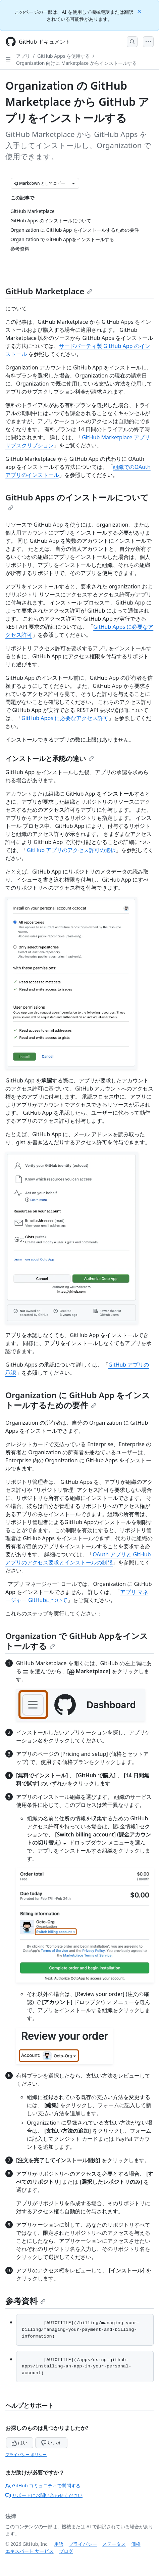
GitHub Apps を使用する (63, 56)
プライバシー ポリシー (26, 2454)
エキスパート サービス (29, 2551)
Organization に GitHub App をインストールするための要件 (77, 1400)
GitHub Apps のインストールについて (77, 501)
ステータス (114, 2544)
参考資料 (25, 2300)
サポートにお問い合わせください (44, 2495)
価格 (136, 2544)
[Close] (140, 11)
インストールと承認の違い (49, 758)
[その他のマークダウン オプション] (73, 183)
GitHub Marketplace (48, 291)
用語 (58, 2544)
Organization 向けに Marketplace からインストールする (76, 63)
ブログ (66, 2551)
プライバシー (83, 2544)
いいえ (51, 2442)
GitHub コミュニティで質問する (43, 2485)
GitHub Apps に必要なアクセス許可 (64, 718)
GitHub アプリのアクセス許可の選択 (71, 850)
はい (20, 2442)
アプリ (23, 56)
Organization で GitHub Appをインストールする (76, 1640)
